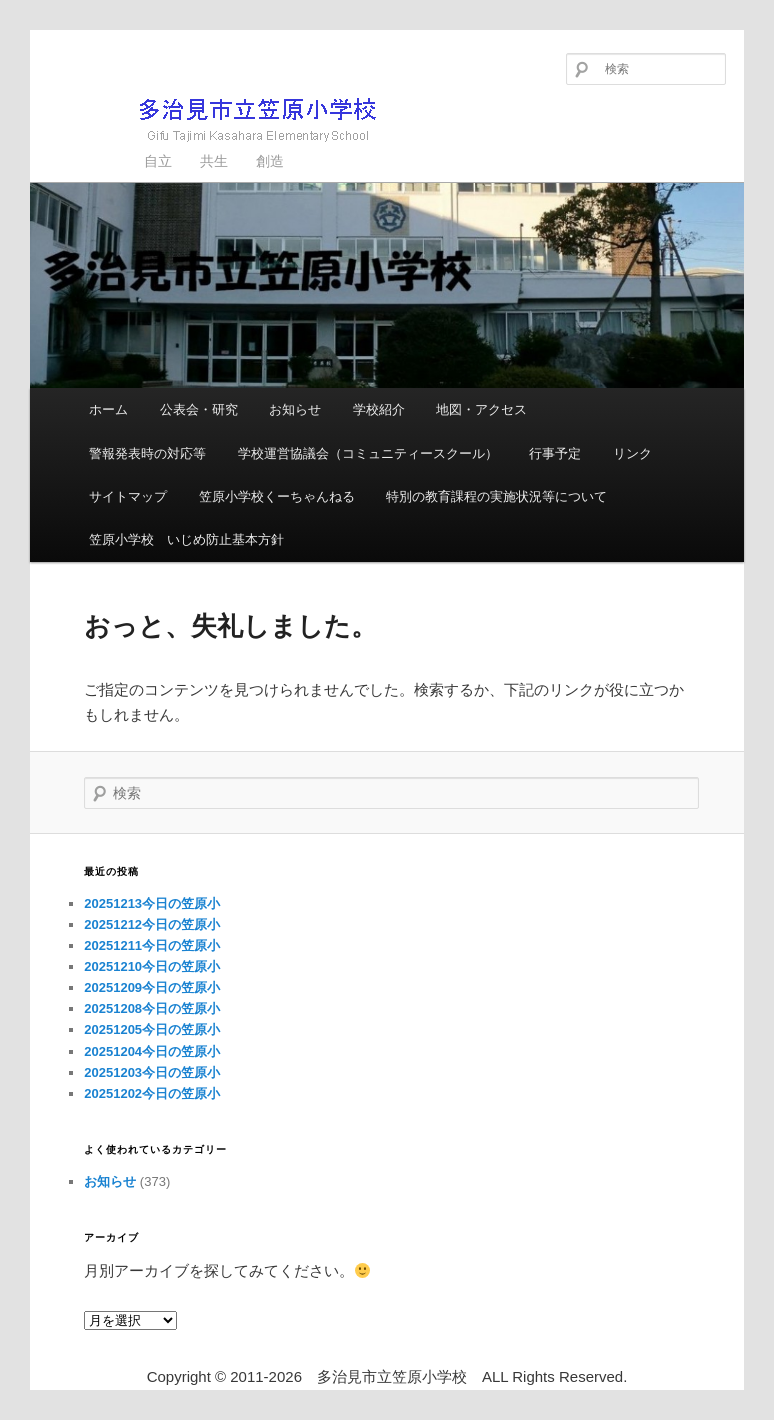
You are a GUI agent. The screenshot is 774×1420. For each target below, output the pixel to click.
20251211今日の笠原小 (152, 945)
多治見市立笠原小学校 (225, 119)
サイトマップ (128, 496)
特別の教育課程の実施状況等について (496, 496)
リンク (632, 453)
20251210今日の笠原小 (152, 966)
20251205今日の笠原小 (152, 1029)
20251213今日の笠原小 (152, 903)
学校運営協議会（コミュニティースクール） (368, 453)
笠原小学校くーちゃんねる (277, 496)
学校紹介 (379, 409)
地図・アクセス (481, 409)
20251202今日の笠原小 (152, 1093)
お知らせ (295, 409)
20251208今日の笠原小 (152, 1008)
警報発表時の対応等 (147, 453)
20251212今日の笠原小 (152, 924)
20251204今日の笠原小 (152, 1051)
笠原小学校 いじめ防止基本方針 (186, 539)
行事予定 (555, 453)
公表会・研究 (199, 409)
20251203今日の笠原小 (152, 1072)
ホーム (108, 409)
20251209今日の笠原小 (152, 987)
